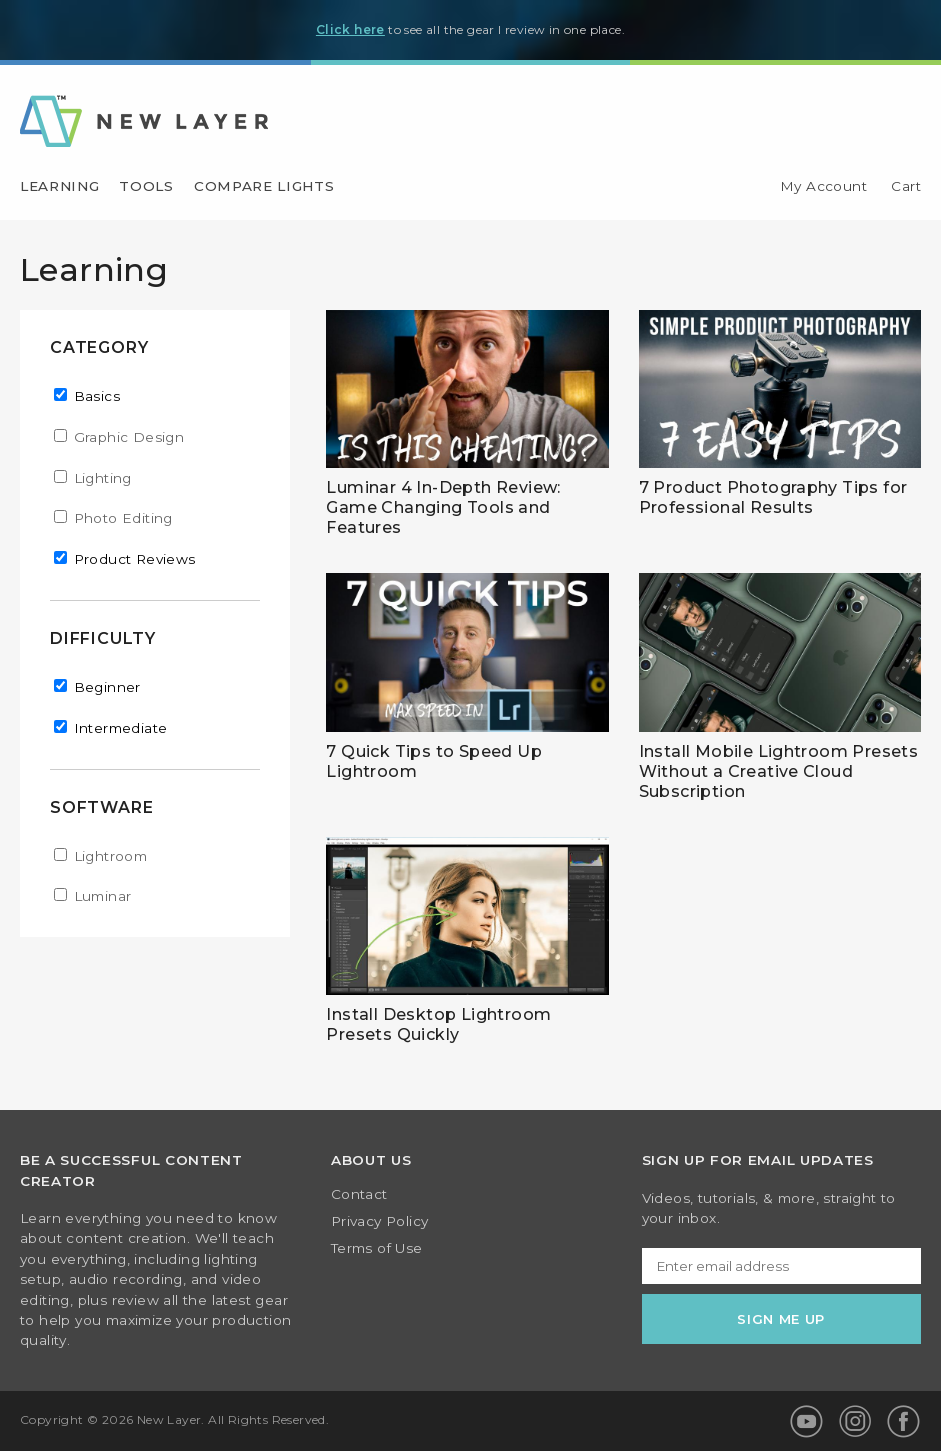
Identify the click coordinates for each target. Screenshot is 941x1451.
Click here (350, 29)
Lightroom (111, 856)
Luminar (103, 896)
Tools (146, 187)
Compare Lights (264, 187)
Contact (359, 1195)
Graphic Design (129, 437)
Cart (906, 187)
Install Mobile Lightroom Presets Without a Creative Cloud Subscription (779, 771)
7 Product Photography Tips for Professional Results (773, 497)
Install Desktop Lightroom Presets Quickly (438, 1024)
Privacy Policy (380, 1222)
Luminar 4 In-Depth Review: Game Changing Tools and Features (443, 507)
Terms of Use (377, 1249)
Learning (59, 187)
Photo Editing (123, 518)
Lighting (103, 478)
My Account (823, 187)
